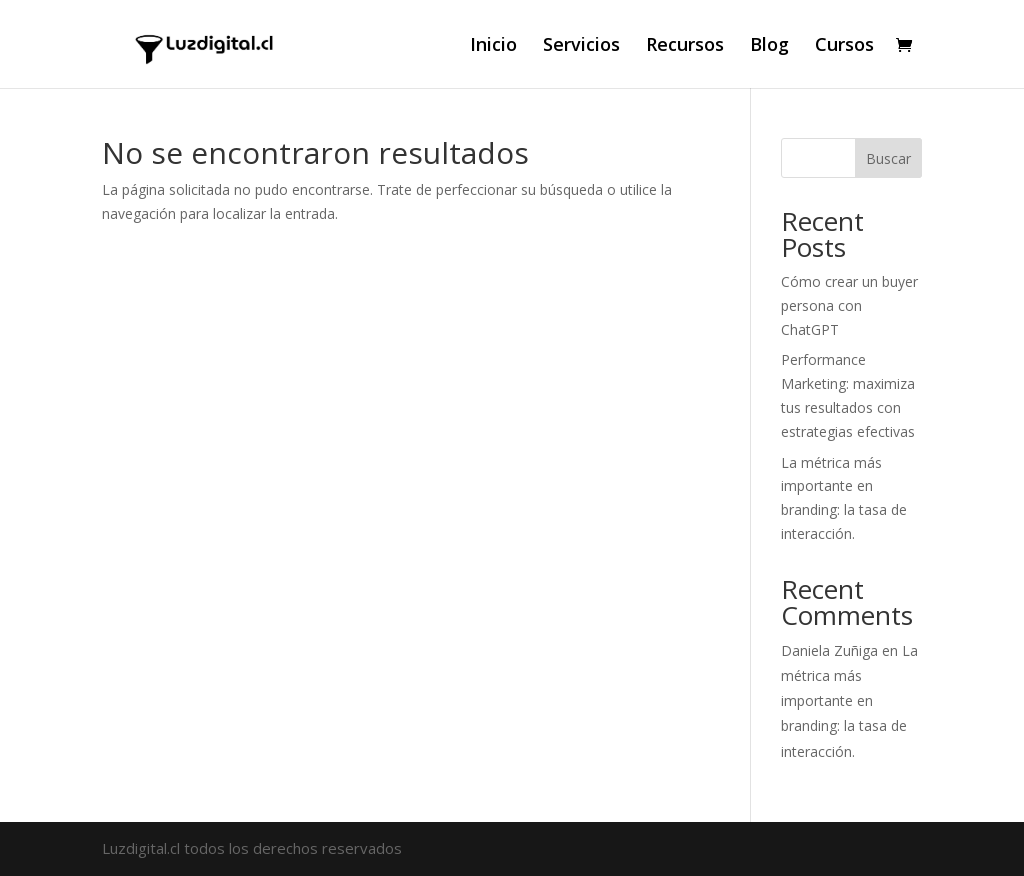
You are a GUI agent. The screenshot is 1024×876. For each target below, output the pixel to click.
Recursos (685, 46)
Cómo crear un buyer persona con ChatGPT (849, 305)
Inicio (493, 46)
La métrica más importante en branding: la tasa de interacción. (849, 701)
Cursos (844, 46)
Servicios (581, 46)
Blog (769, 46)
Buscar (888, 158)
